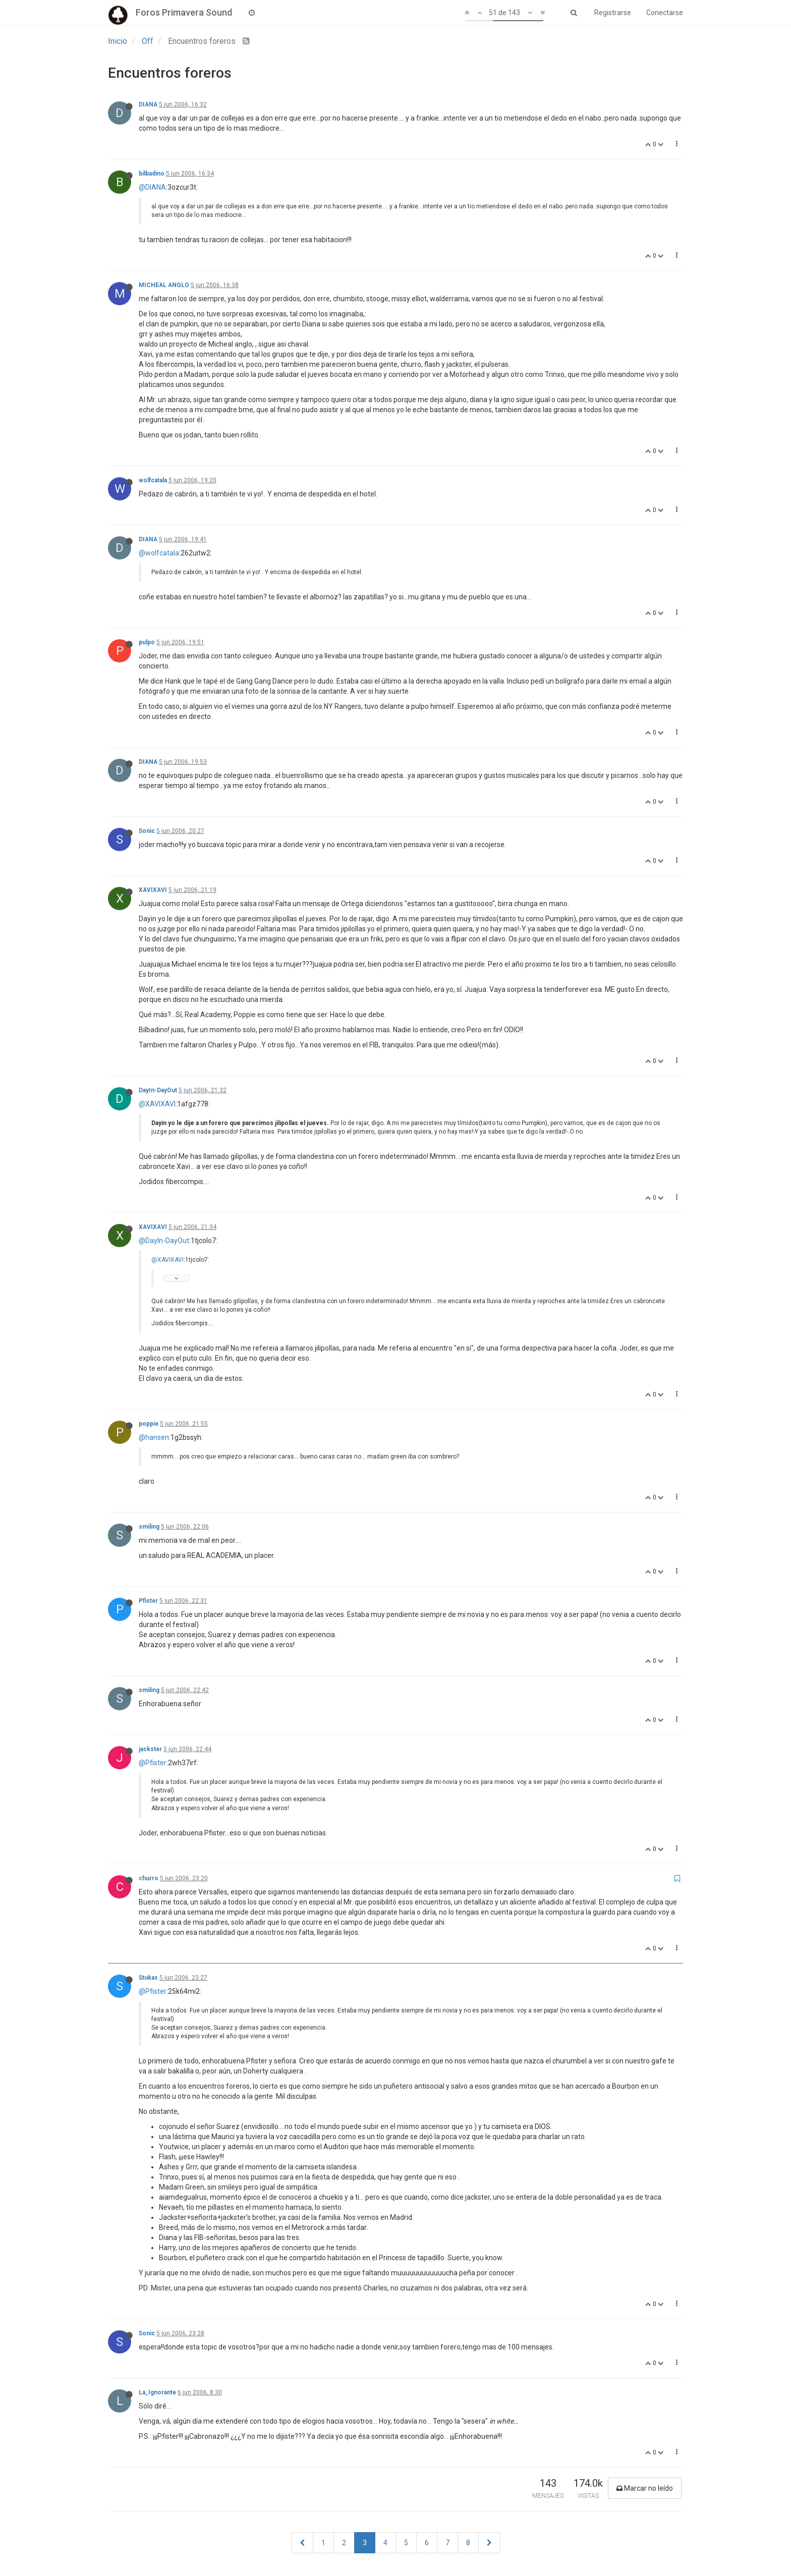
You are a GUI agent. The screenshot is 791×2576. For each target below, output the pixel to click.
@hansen (154, 1437)
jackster (150, 1749)
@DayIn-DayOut (164, 1241)
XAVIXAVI (153, 889)
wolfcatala (153, 480)
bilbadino (151, 173)
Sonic (147, 830)
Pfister (148, 1600)
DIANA (148, 104)
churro (148, 1878)
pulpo (147, 642)
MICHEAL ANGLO (164, 285)
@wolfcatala (159, 553)
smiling (149, 1526)
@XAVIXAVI (157, 1104)
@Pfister (152, 1763)
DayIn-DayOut (158, 1090)
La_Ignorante (157, 2392)
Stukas (148, 1977)
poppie (148, 1423)
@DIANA (152, 187)
